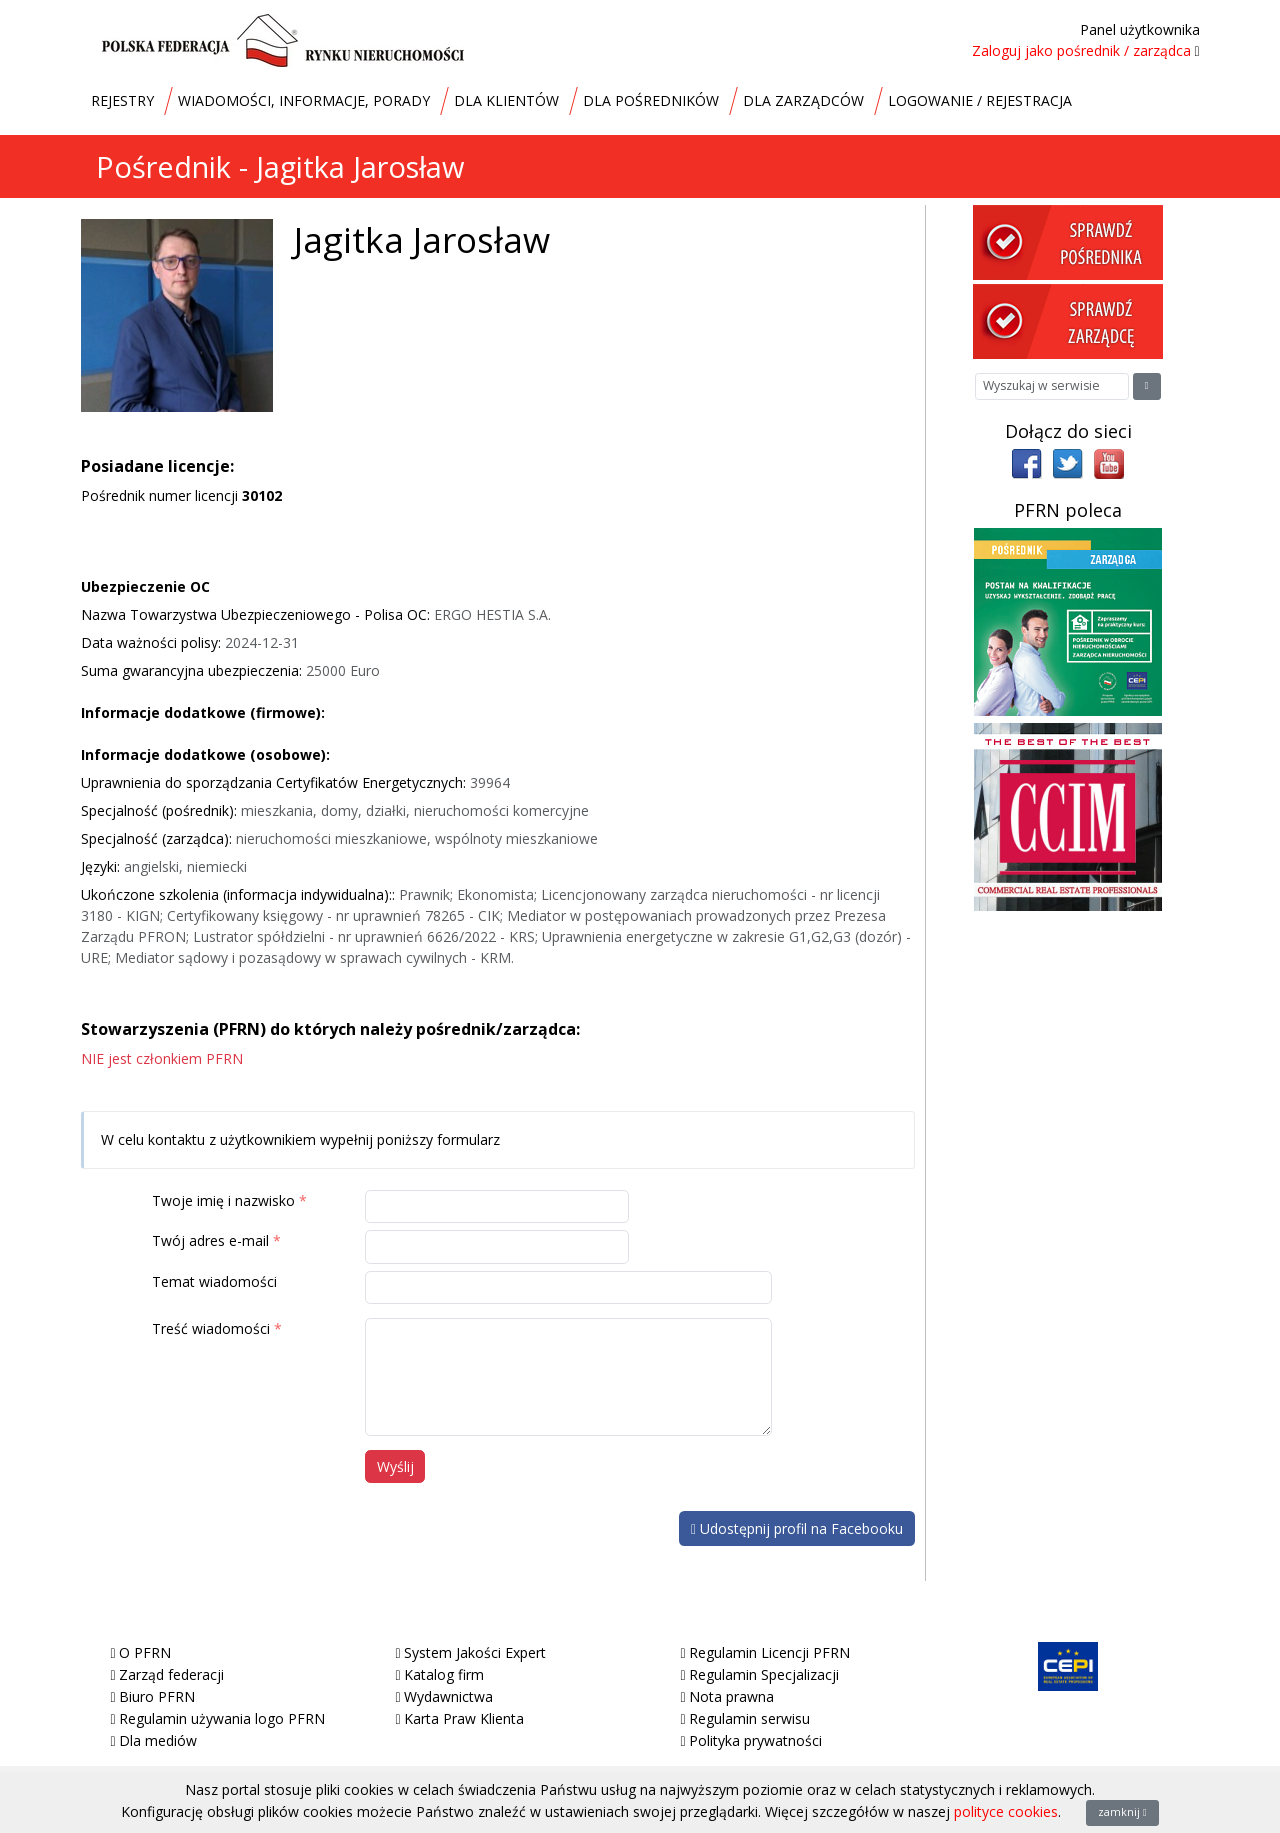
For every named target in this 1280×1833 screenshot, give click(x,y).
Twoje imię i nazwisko (223, 1200)
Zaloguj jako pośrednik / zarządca (1081, 50)
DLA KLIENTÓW (506, 100)
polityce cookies (1006, 1811)
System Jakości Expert (475, 1652)
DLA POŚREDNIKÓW (651, 100)
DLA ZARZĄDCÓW (803, 100)
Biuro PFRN (157, 1696)
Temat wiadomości (214, 1281)
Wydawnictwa (448, 1696)
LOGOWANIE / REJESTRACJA (980, 100)
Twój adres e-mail (210, 1240)
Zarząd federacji (171, 1674)
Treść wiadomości (211, 1328)
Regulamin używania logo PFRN (222, 1718)
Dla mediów (158, 1740)
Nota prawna (731, 1696)
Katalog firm (444, 1674)
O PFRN (145, 1652)
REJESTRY (122, 100)
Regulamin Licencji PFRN (769, 1652)
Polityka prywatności (755, 1740)
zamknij (1122, 1812)
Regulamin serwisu (749, 1718)
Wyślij (395, 1466)
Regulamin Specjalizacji (764, 1674)
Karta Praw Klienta (464, 1718)
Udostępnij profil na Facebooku (797, 1528)
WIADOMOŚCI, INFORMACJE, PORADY (304, 100)
